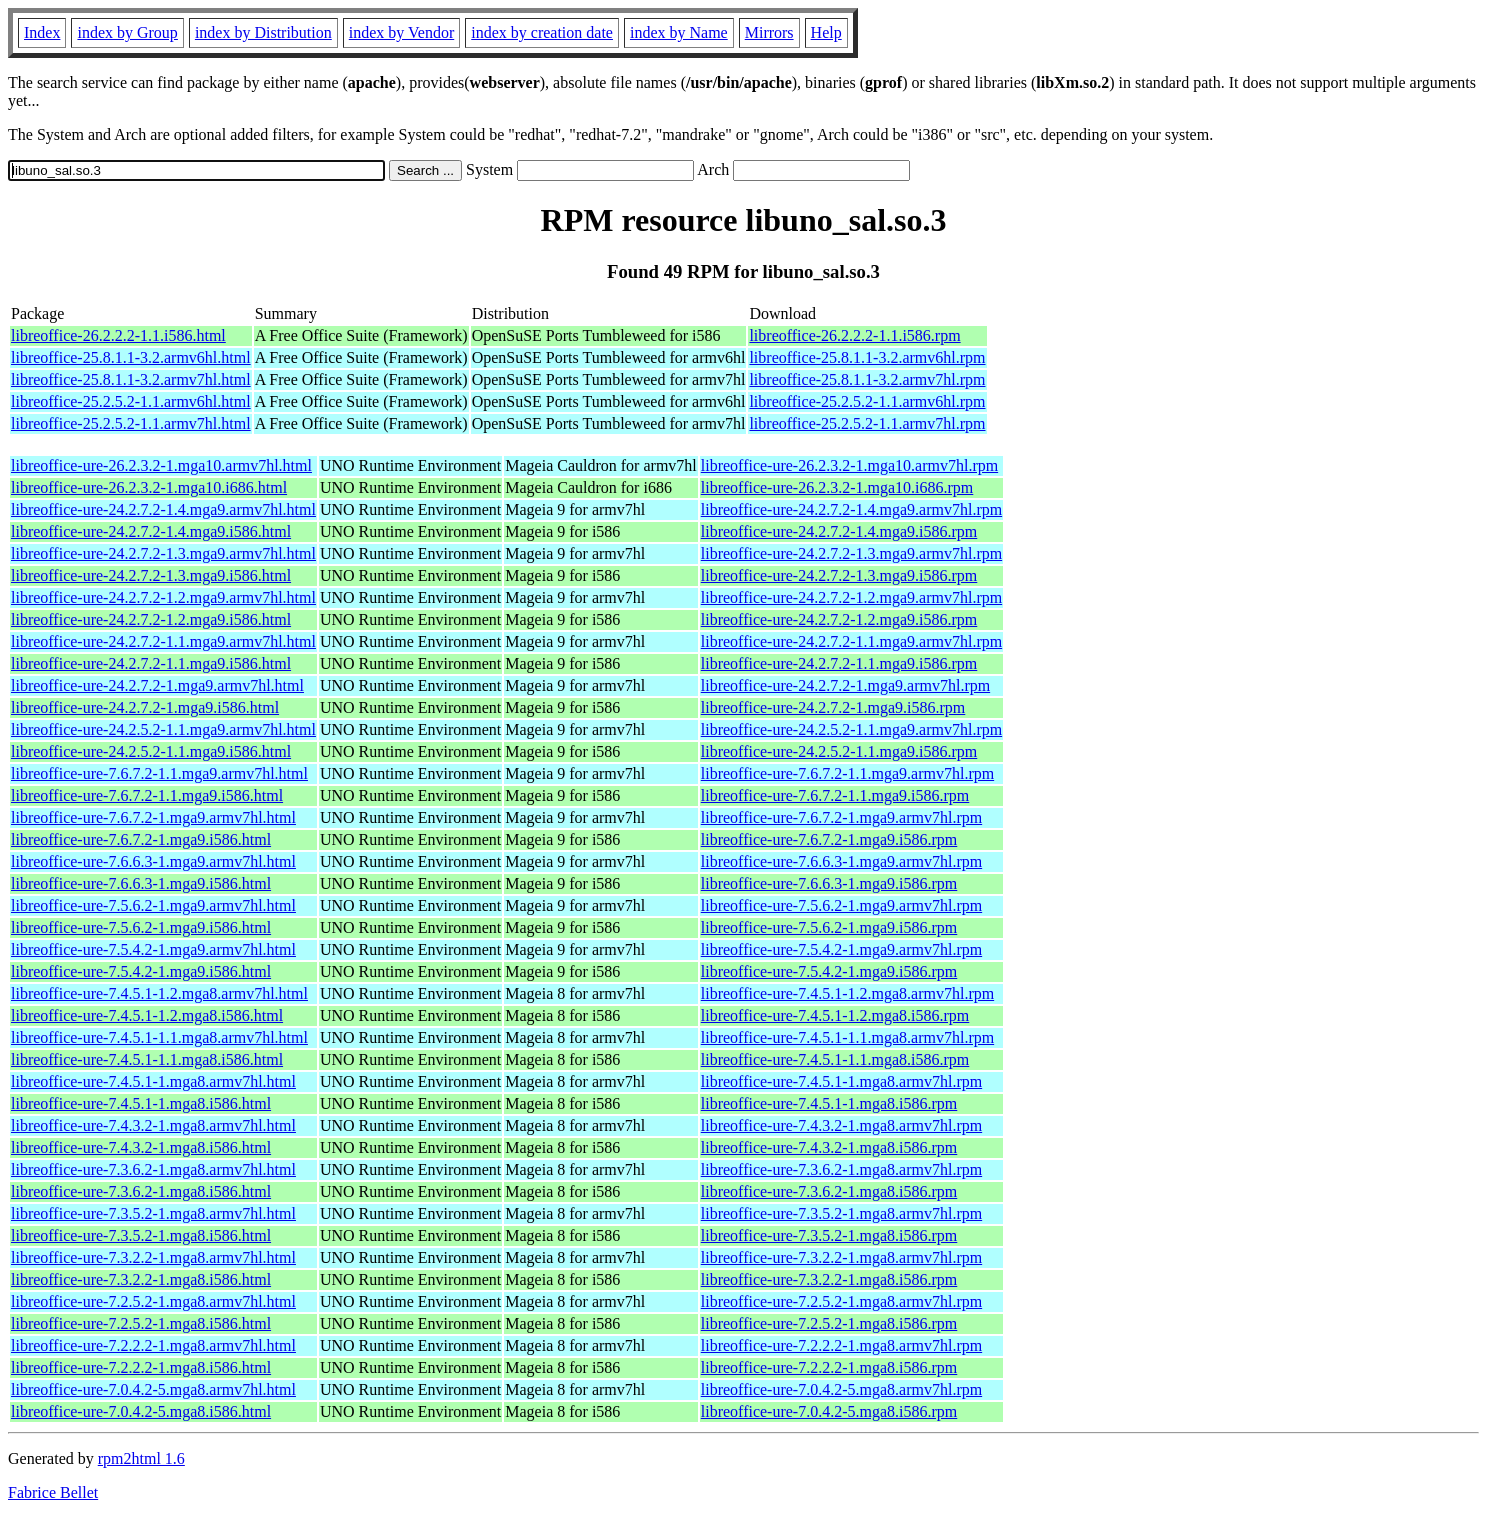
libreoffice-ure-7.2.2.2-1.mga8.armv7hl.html (153, 1345)
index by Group (127, 32)
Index (42, 32)
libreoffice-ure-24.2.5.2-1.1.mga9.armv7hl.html (163, 729)
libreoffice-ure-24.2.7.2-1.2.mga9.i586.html (151, 619)
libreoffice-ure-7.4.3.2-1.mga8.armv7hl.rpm (841, 1125)
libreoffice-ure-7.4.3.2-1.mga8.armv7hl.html (153, 1125)
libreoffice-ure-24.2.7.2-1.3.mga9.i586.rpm (839, 575)
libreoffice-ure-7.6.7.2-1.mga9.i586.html (141, 839)
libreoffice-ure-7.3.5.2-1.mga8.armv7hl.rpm (841, 1213)
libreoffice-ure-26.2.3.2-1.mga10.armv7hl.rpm (849, 465)
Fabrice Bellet (53, 1492)
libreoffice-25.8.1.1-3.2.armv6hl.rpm (867, 357)
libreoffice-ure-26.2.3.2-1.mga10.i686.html (149, 487)
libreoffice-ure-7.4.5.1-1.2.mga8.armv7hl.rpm (847, 993)
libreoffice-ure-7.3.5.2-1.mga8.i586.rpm (829, 1235)
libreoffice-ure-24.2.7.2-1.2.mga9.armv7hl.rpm (851, 597)
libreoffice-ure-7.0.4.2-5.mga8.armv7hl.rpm (841, 1389)
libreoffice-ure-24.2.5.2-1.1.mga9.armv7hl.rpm (851, 729)
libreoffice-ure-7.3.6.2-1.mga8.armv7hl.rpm (841, 1169)
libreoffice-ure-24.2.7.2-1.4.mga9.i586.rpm (839, 531)
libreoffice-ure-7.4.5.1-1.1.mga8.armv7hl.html (159, 1037)
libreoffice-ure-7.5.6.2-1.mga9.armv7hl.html (153, 905)
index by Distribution (263, 32)
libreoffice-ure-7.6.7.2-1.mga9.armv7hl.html (153, 817)
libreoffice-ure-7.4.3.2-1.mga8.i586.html (141, 1147)
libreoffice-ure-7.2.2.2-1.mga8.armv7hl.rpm (841, 1345)
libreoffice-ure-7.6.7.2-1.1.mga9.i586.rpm (835, 795)
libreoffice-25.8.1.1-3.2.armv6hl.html (131, 357)
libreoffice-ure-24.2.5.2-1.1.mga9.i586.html (151, 751)
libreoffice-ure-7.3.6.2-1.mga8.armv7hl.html (153, 1169)
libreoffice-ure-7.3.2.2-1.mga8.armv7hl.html (153, 1257)
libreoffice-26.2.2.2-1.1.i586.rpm (854, 335)
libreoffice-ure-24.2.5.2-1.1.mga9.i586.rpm (839, 751)
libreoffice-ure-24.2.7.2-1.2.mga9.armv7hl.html (163, 597)
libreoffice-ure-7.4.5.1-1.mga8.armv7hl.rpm (841, 1081)
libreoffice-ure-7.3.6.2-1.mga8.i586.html (141, 1191)
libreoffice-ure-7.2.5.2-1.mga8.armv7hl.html (153, 1301)
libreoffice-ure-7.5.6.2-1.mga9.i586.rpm (829, 927)
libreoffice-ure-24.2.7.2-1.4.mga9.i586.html (151, 531)
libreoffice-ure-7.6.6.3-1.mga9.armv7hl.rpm (841, 861)
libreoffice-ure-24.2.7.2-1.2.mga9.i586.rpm (839, 619)
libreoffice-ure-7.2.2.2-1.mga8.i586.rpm (829, 1367)
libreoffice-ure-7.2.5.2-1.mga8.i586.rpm (829, 1323)
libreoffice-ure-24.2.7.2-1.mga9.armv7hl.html (157, 685)
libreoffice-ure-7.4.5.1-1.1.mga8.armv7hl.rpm (847, 1037)
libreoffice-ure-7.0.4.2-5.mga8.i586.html (141, 1411)
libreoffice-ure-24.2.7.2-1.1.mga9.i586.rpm (839, 663)
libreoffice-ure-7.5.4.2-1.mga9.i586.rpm (829, 971)
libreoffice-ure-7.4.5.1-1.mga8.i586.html (141, 1103)
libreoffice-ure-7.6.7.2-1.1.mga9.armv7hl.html (159, 773)
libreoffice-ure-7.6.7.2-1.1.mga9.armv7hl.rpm (847, 773)
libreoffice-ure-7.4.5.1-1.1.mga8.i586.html (147, 1059)
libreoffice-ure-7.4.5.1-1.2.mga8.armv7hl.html (159, 993)
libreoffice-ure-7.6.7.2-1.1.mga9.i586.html (147, 795)
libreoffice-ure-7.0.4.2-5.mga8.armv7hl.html (153, 1389)
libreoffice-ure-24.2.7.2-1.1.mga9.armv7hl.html (163, 641)
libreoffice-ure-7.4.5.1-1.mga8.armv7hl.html (153, 1081)
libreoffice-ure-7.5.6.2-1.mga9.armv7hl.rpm (841, 905)
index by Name (679, 32)
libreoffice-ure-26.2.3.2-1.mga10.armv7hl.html (161, 465)
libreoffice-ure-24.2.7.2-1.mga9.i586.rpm (833, 707)
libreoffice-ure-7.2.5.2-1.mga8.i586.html (141, 1323)
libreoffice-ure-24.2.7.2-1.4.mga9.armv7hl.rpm (851, 509)
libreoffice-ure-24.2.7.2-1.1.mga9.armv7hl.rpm (851, 641)
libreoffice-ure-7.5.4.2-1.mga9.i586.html (141, 971)
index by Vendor (401, 32)
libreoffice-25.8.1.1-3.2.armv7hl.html (131, 379)
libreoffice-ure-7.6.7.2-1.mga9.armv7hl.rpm (841, 817)
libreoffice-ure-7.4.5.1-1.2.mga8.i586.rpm (835, 1015)
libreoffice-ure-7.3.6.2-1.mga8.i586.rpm (829, 1191)
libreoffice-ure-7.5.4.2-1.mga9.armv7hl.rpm (841, 949)
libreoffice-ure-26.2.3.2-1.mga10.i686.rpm (837, 487)
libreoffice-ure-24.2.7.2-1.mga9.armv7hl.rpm (845, 685)
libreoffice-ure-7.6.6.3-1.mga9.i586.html (141, 883)
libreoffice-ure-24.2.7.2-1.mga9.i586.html (145, 707)
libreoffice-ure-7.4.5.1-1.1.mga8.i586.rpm (835, 1059)
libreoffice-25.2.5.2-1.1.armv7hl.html (131, 423)
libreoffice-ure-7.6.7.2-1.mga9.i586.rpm (829, 839)
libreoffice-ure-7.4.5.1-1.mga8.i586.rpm (829, 1103)
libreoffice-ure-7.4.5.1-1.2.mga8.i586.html (147, 1015)
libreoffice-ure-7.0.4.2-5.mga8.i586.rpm (829, 1411)
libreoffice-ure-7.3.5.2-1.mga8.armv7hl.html (153, 1213)
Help (826, 32)
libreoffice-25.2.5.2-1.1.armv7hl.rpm (867, 423)
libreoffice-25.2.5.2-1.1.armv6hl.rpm (867, 401)
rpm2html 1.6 (141, 1458)
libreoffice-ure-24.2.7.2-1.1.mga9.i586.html (151, 663)
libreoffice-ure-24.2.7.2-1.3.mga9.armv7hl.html (163, 553)
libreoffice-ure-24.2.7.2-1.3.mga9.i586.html (151, 575)
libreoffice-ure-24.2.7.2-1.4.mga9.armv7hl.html (163, 509)
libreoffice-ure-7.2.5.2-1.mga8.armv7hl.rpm (841, 1301)
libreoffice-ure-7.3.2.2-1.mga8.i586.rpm (829, 1279)
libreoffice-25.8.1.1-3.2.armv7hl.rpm (867, 379)
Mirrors (769, 32)
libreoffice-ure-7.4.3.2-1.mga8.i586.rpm (829, 1147)
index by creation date (542, 32)
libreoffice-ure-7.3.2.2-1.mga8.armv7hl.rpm (841, 1257)
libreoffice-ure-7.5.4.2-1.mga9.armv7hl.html (153, 949)
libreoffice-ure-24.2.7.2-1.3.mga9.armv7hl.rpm (851, 553)
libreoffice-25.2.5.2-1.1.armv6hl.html (131, 401)
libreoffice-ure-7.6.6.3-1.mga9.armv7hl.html (153, 861)
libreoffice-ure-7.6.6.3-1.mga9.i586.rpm (829, 883)
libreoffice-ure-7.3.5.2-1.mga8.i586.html (141, 1235)
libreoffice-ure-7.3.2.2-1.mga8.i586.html (141, 1279)
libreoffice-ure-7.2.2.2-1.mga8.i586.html (141, 1367)
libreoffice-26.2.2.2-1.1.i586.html (118, 335)
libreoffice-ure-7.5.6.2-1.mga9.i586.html (141, 927)
